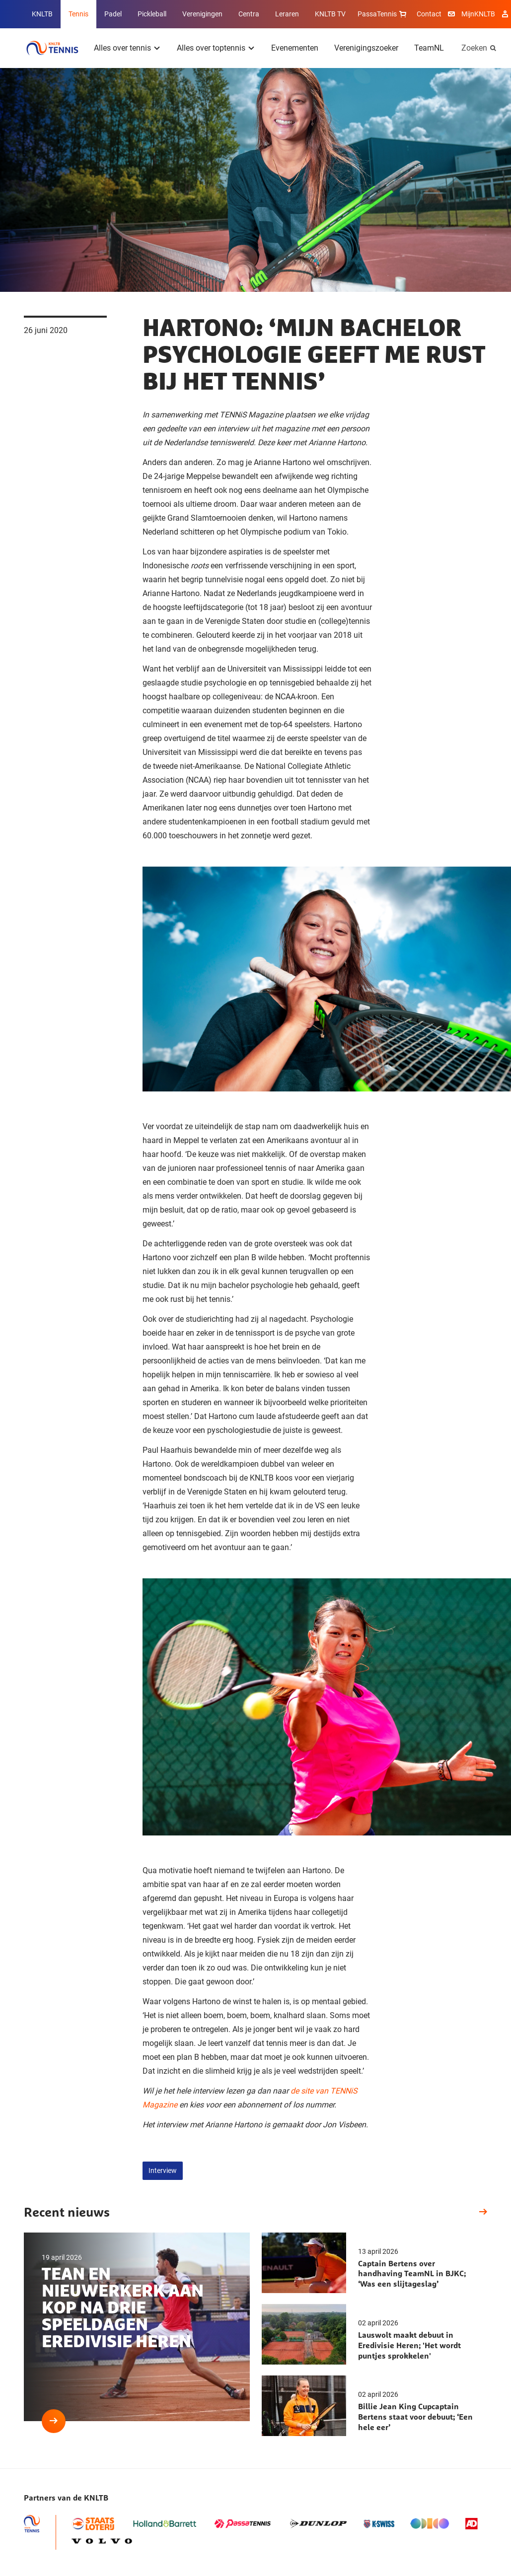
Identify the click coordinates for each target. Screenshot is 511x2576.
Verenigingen (202, 14)
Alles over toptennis (211, 48)
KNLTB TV (330, 14)
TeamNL (429, 48)
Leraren (287, 14)
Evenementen (294, 48)
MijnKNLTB (478, 14)
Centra (248, 14)
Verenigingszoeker (366, 48)
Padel (113, 14)
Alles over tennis (122, 48)
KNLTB (42, 14)
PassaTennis (383, 14)
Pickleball (152, 14)
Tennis (78, 14)
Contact (429, 14)
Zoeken (474, 48)
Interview (162, 2170)
